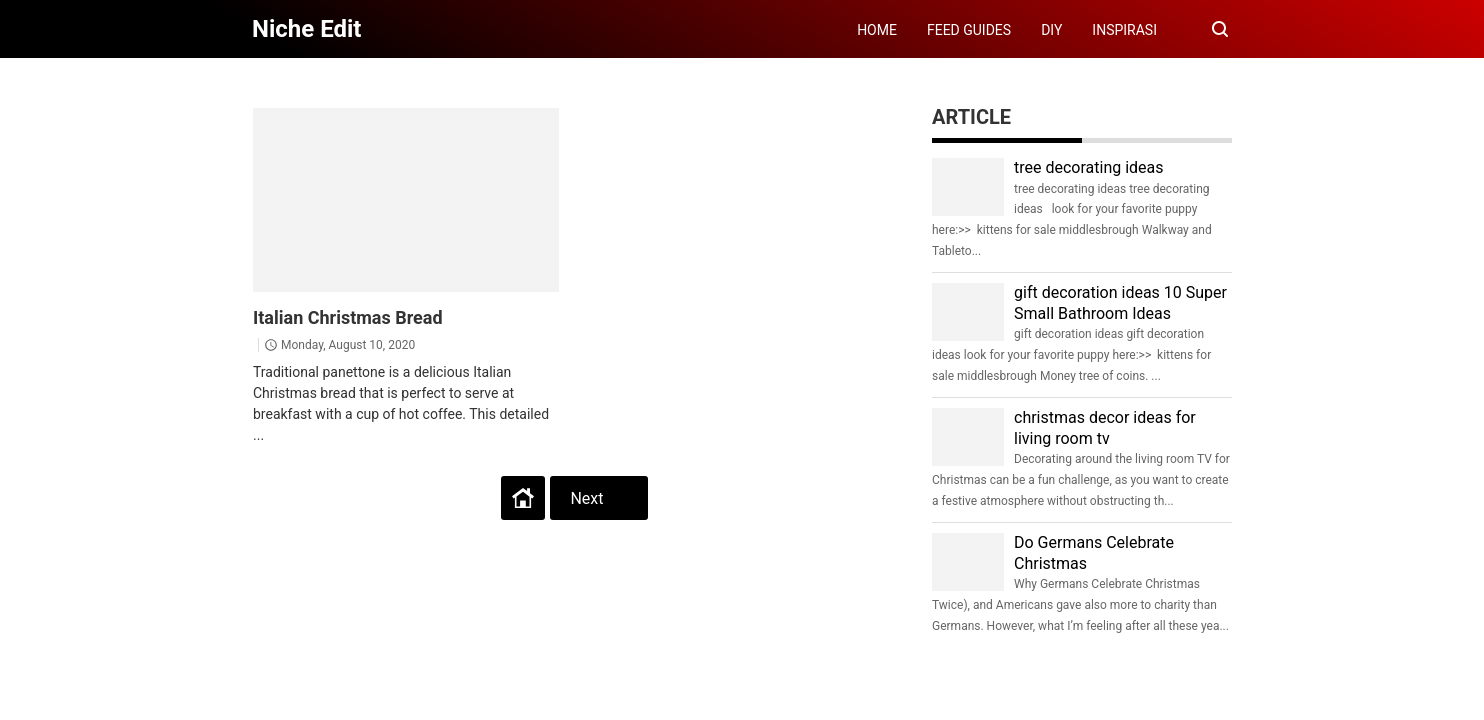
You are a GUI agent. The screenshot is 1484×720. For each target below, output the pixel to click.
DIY (1051, 30)
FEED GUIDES (969, 30)
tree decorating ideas (1089, 167)
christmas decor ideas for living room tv (1105, 428)
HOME (877, 30)
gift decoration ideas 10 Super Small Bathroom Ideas (1120, 303)
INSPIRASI (1124, 30)
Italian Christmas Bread (348, 317)
